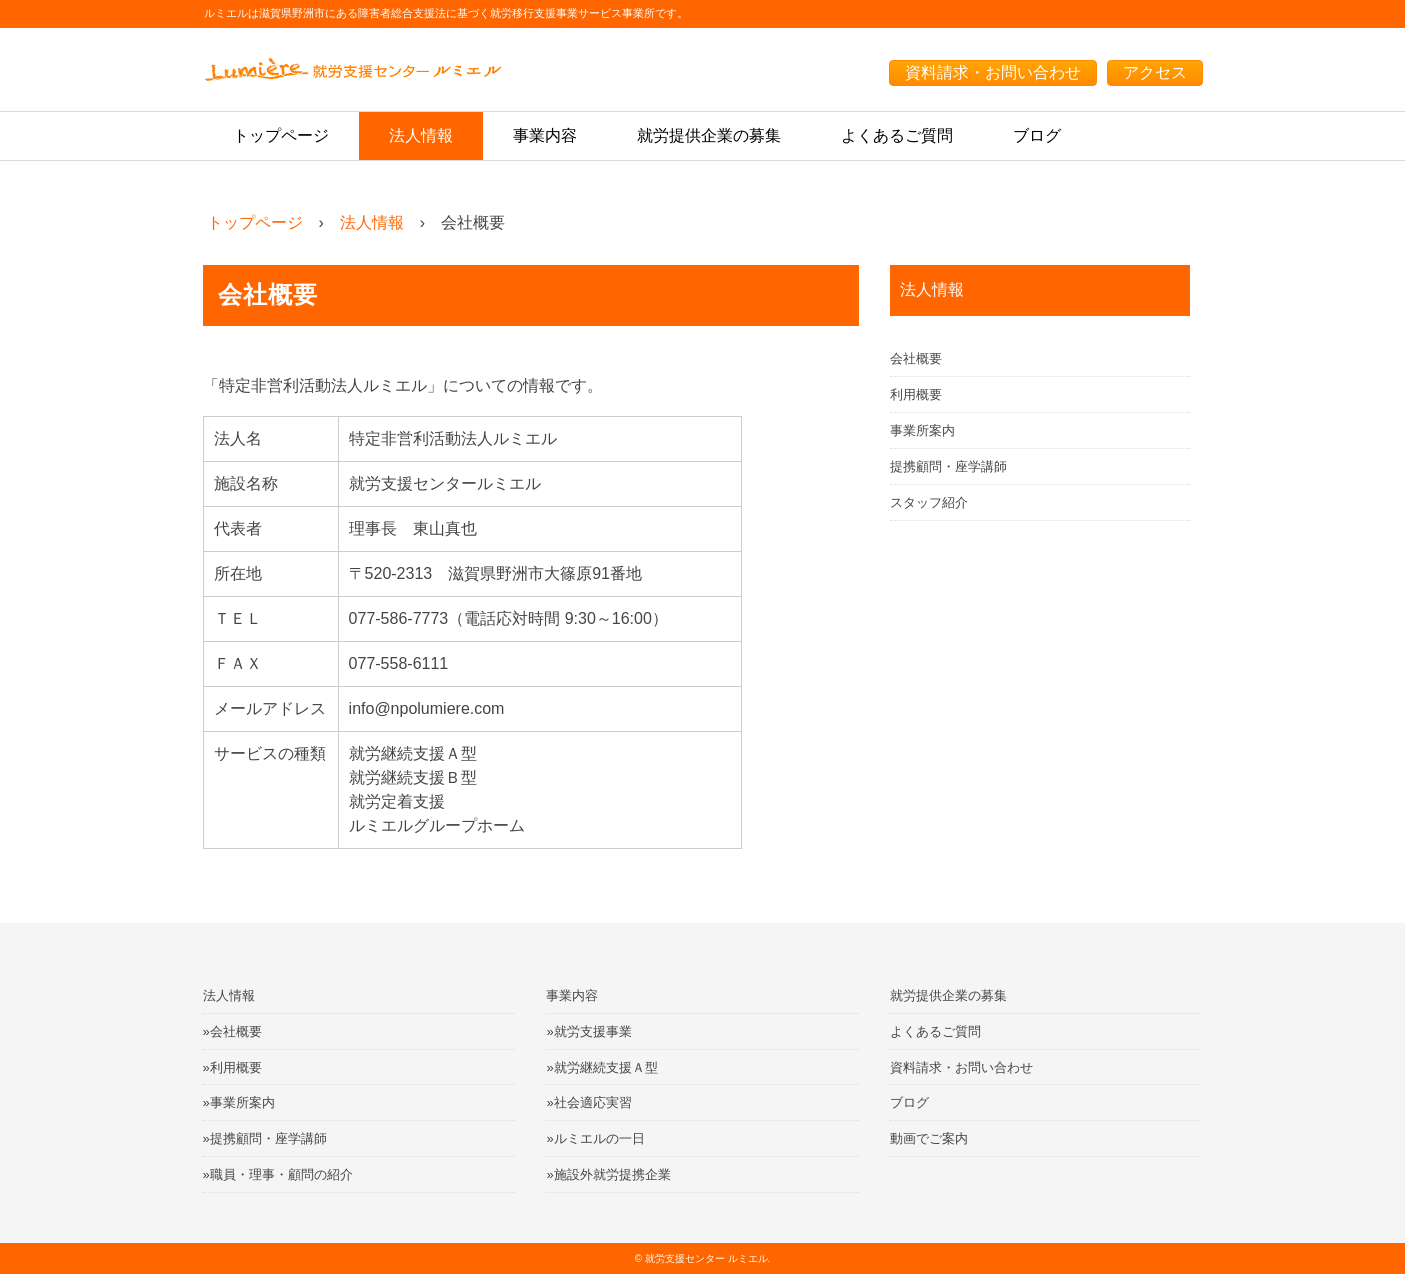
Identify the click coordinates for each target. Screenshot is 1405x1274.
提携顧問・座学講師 (948, 466)
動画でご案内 (929, 1138)
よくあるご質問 (897, 135)
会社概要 (916, 358)
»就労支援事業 (588, 1031)
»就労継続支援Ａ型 (601, 1067)
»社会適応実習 (588, 1102)
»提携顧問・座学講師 (265, 1138)
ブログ (1037, 135)
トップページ (281, 135)
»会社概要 (232, 1031)
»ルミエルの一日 (595, 1138)
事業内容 (545, 135)
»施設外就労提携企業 (608, 1174)
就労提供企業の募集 (709, 135)
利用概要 (916, 394)
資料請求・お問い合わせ (993, 72)
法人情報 (421, 135)
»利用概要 (232, 1067)
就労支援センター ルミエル (706, 1258)
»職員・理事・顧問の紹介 (278, 1174)
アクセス (1155, 72)
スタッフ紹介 (929, 502)
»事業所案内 (239, 1102)
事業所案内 (922, 430)
